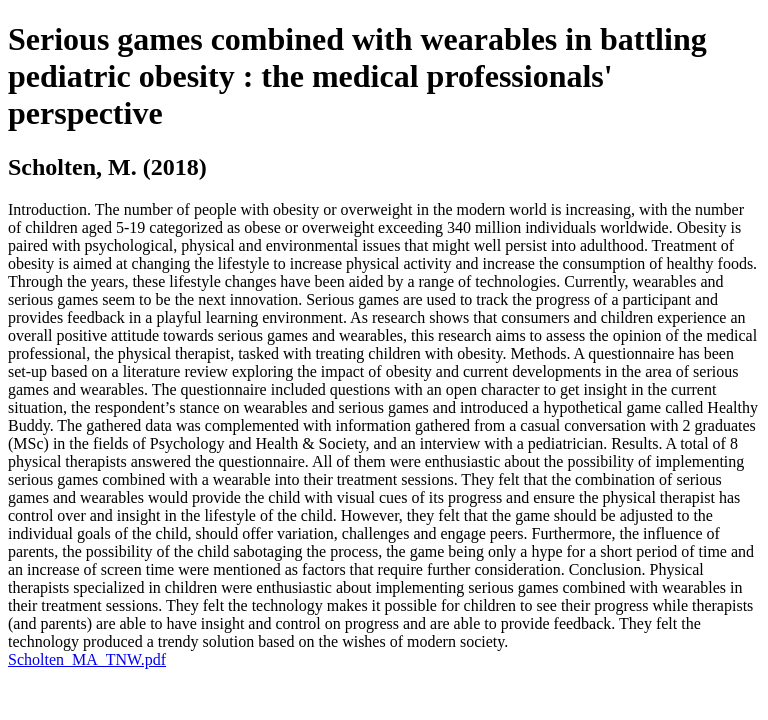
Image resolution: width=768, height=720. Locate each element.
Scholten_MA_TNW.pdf (87, 659)
